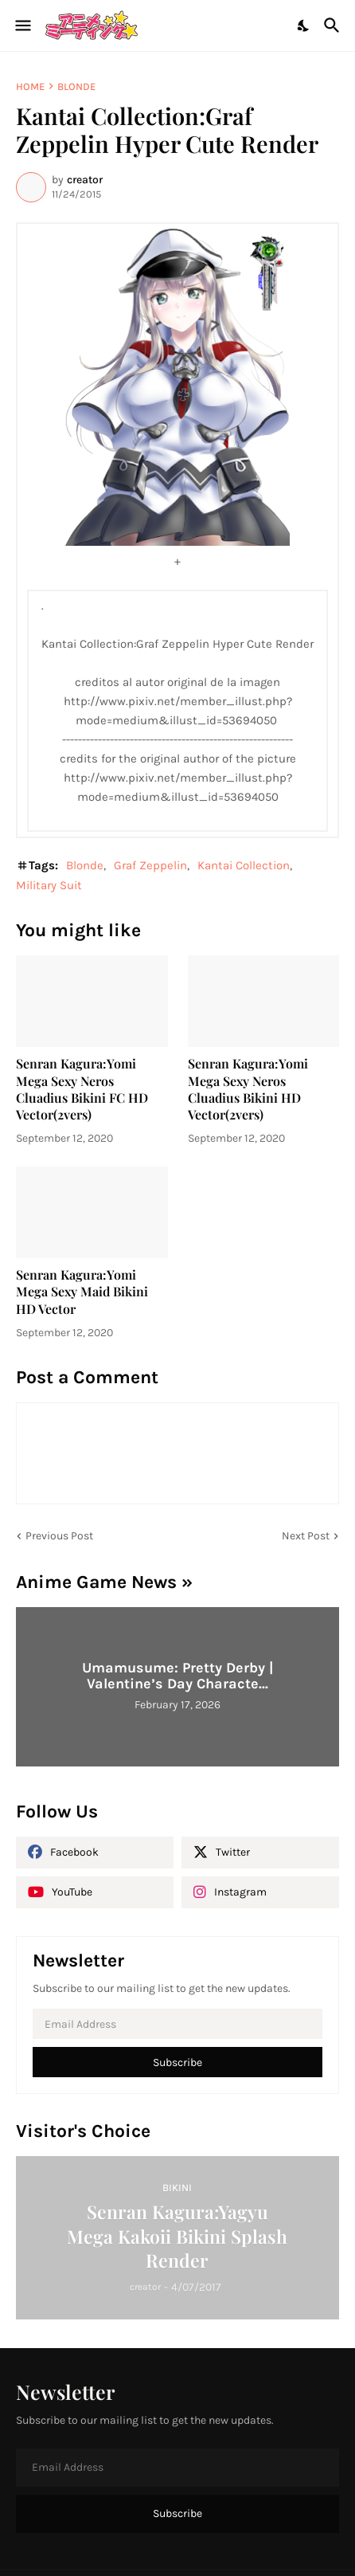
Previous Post (59, 1536)
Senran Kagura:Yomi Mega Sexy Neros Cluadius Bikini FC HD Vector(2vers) (82, 1089)
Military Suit (49, 885)
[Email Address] (177, 2024)
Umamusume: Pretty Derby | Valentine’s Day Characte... (177, 1676)
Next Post (306, 1536)
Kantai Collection (243, 865)
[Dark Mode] (304, 25)
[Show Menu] (22, 25)
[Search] (334, 25)
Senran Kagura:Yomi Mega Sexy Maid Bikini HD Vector (82, 1291)
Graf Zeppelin (150, 865)
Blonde (76, 86)
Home (30, 86)
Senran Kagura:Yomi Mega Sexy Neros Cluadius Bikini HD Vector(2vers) (248, 1089)
